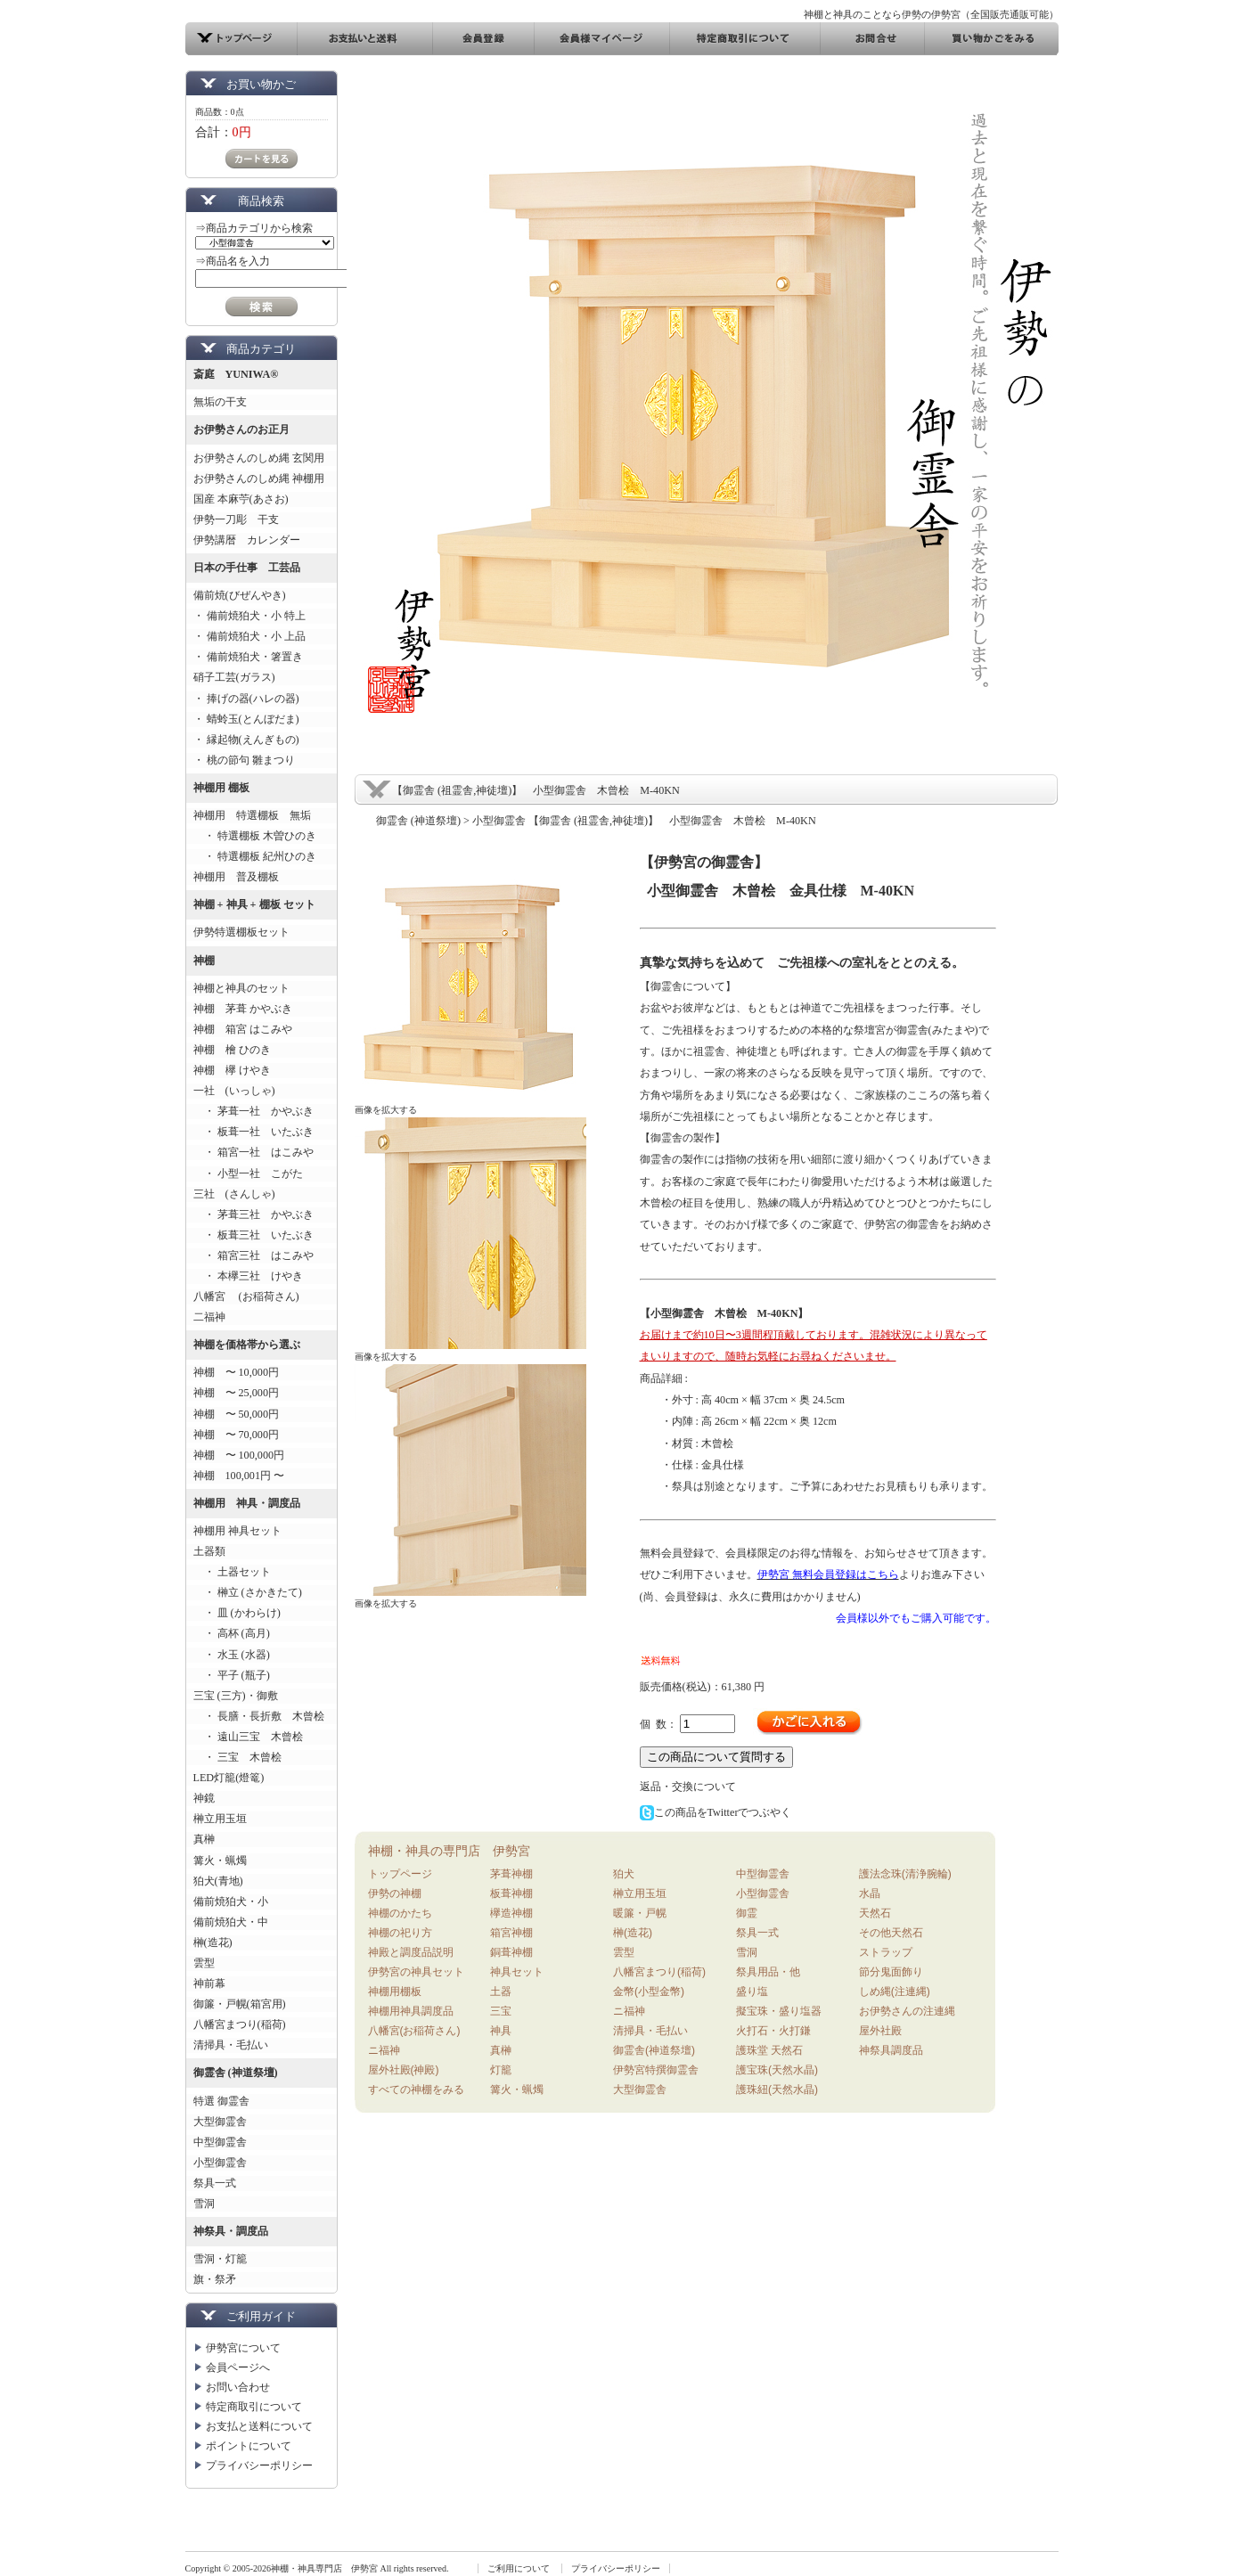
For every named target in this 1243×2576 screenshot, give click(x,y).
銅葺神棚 (511, 1952)
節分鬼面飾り (891, 1972)
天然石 (875, 1913)
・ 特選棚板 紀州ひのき (254, 856)
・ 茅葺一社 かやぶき (253, 1111)
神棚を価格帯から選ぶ (246, 1344)
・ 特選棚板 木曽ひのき (254, 836)
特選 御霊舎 (221, 2101)
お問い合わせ (238, 2387)
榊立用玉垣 (220, 1818)
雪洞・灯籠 (220, 2259)
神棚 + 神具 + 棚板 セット (254, 904)
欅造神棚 (511, 1913)
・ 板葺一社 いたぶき (253, 1131)
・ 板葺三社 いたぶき (253, 1235)
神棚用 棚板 (221, 787)
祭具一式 (214, 2183)
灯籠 (500, 2070)
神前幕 (209, 1983)
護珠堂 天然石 (769, 2050)
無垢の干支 (220, 402)
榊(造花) (213, 1942)
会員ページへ (238, 2367)
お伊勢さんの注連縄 (907, 2011)
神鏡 (204, 1798)
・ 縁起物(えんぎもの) (246, 739)
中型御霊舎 (220, 2142)
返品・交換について (688, 1786)
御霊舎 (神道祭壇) (235, 2072)
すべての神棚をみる (416, 2089)
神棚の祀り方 (400, 1932)
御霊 (746, 1913)
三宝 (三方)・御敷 (235, 1695)
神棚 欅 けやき (232, 1070)
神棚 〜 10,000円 (236, 1372)
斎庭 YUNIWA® (236, 374)
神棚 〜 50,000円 (236, 1414)
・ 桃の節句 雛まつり (244, 760)
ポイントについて (248, 2446)
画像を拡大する (386, 1110)
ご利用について (518, 2568)
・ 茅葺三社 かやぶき (253, 1214)
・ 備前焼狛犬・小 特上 (249, 615)
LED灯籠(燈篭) (229, 1777)
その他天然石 (891, 1932)
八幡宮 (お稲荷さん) (246, 1296)
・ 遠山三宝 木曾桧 (248, 1736)
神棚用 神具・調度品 (246, 1503)
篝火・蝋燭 (220, 1860)
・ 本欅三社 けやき (248, 1276)
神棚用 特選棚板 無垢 (252, 815)
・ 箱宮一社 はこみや (253, 1152)
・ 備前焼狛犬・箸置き (248, 656)
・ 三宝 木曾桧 (237, 1757)
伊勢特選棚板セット (241, 932)
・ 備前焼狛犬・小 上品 (249, 636)
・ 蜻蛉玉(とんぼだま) (246, 719)
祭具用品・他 (768, 1972)
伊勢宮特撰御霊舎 (656, 2070)
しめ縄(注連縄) (894, 1991)
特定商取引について (254, 2406)
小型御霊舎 (220, 2162)
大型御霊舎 (220, 2121)
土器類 (209, 1551)
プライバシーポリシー (259, 2465)
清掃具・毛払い (230, 2045)
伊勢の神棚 (394, 1893)
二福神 (209, 1317)
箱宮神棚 (511, 1932)
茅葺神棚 (511, 1874)
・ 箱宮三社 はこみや (253, 1255)
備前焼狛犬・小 (230, 1901)
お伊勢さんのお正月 (241, 429)
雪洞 (204, 2203)
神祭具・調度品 (230, 2231)
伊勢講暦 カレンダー (246, 540)
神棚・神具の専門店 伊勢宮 (449, 1851)
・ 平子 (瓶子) (231, 1675)
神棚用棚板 (394, 1991)
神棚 (204, 960)
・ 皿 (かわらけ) (237, 1613)
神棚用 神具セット (237, 1531)
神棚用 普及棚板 (236, 877)
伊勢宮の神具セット (416, 1972)
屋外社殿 (880, 2030)
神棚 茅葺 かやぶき (242, 1008)
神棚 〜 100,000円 (239, 1455)
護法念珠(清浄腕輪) (905, 1874)
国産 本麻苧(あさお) (246, 499)
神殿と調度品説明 (411, 1952)
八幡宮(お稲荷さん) (414, 2030)
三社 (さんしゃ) (234, 1194)
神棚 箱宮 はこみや (242, 1029)
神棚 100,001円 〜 (239, 1475)
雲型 (204, 1963)
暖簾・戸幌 (639, 1913)
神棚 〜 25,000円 (236, 1392)
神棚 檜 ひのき (232, 1049)
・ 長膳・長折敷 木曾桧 (258, 1716)
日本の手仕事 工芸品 (246, 567)
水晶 (869, 1893)
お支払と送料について (259, 2426)
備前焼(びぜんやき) (239, 595)
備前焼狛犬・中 (230, 1922)
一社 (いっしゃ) (234, 1090)
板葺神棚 (511, 1893)
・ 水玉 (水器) (231, 1654)
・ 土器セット (232, 1572)
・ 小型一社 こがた (248, 1173)
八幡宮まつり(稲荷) (239, 2024)
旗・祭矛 (214, 2279)
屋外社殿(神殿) (403, 2070)
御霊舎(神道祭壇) (654, 2050)
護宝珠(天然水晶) (777, 2070)
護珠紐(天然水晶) (777, 2089)
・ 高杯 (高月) (231, 1633)
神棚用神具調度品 (411, 2011)
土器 (500, 1991)
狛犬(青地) (218, 1881)
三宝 (500, 2011)
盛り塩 (752, 1991)
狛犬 (623, 1874)
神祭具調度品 (891, 2050)
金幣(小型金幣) (648, 1991)
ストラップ (885, 1952)
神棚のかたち (400, 1913)
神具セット (517, 1972)
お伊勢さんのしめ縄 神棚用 (258, 478)
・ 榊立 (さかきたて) (247, 1592)
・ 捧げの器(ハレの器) (246, 698)
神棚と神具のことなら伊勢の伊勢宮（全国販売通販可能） (931, 14)
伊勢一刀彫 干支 (236, 519)
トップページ (400, 1874)
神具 (500, 2030)
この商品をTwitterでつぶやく (716, 1812)
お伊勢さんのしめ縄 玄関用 (258, 458)
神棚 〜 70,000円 (236, 1434)
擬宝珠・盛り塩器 (779, 2011)
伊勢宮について (243, 2348)
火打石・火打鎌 (773, 2030)
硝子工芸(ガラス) (234, 677)
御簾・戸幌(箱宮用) (239, 2004)
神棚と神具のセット (241, 988)
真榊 (204, 1839)
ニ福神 (384, 2050)
